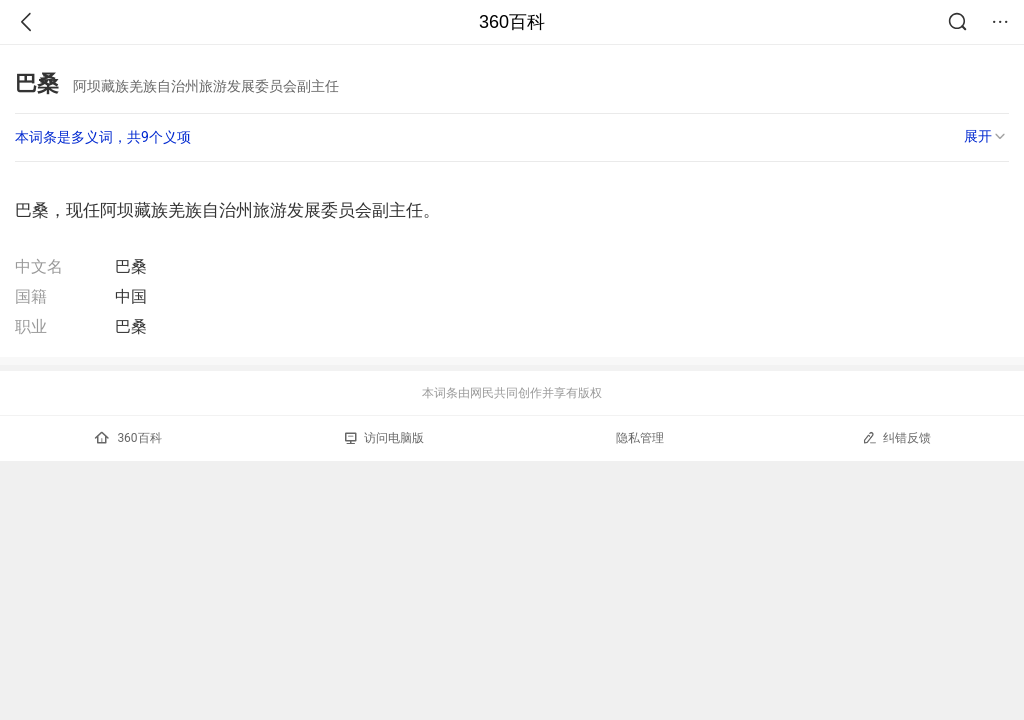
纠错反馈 (896, 437)
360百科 (512, 22)
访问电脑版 (384, 438)
